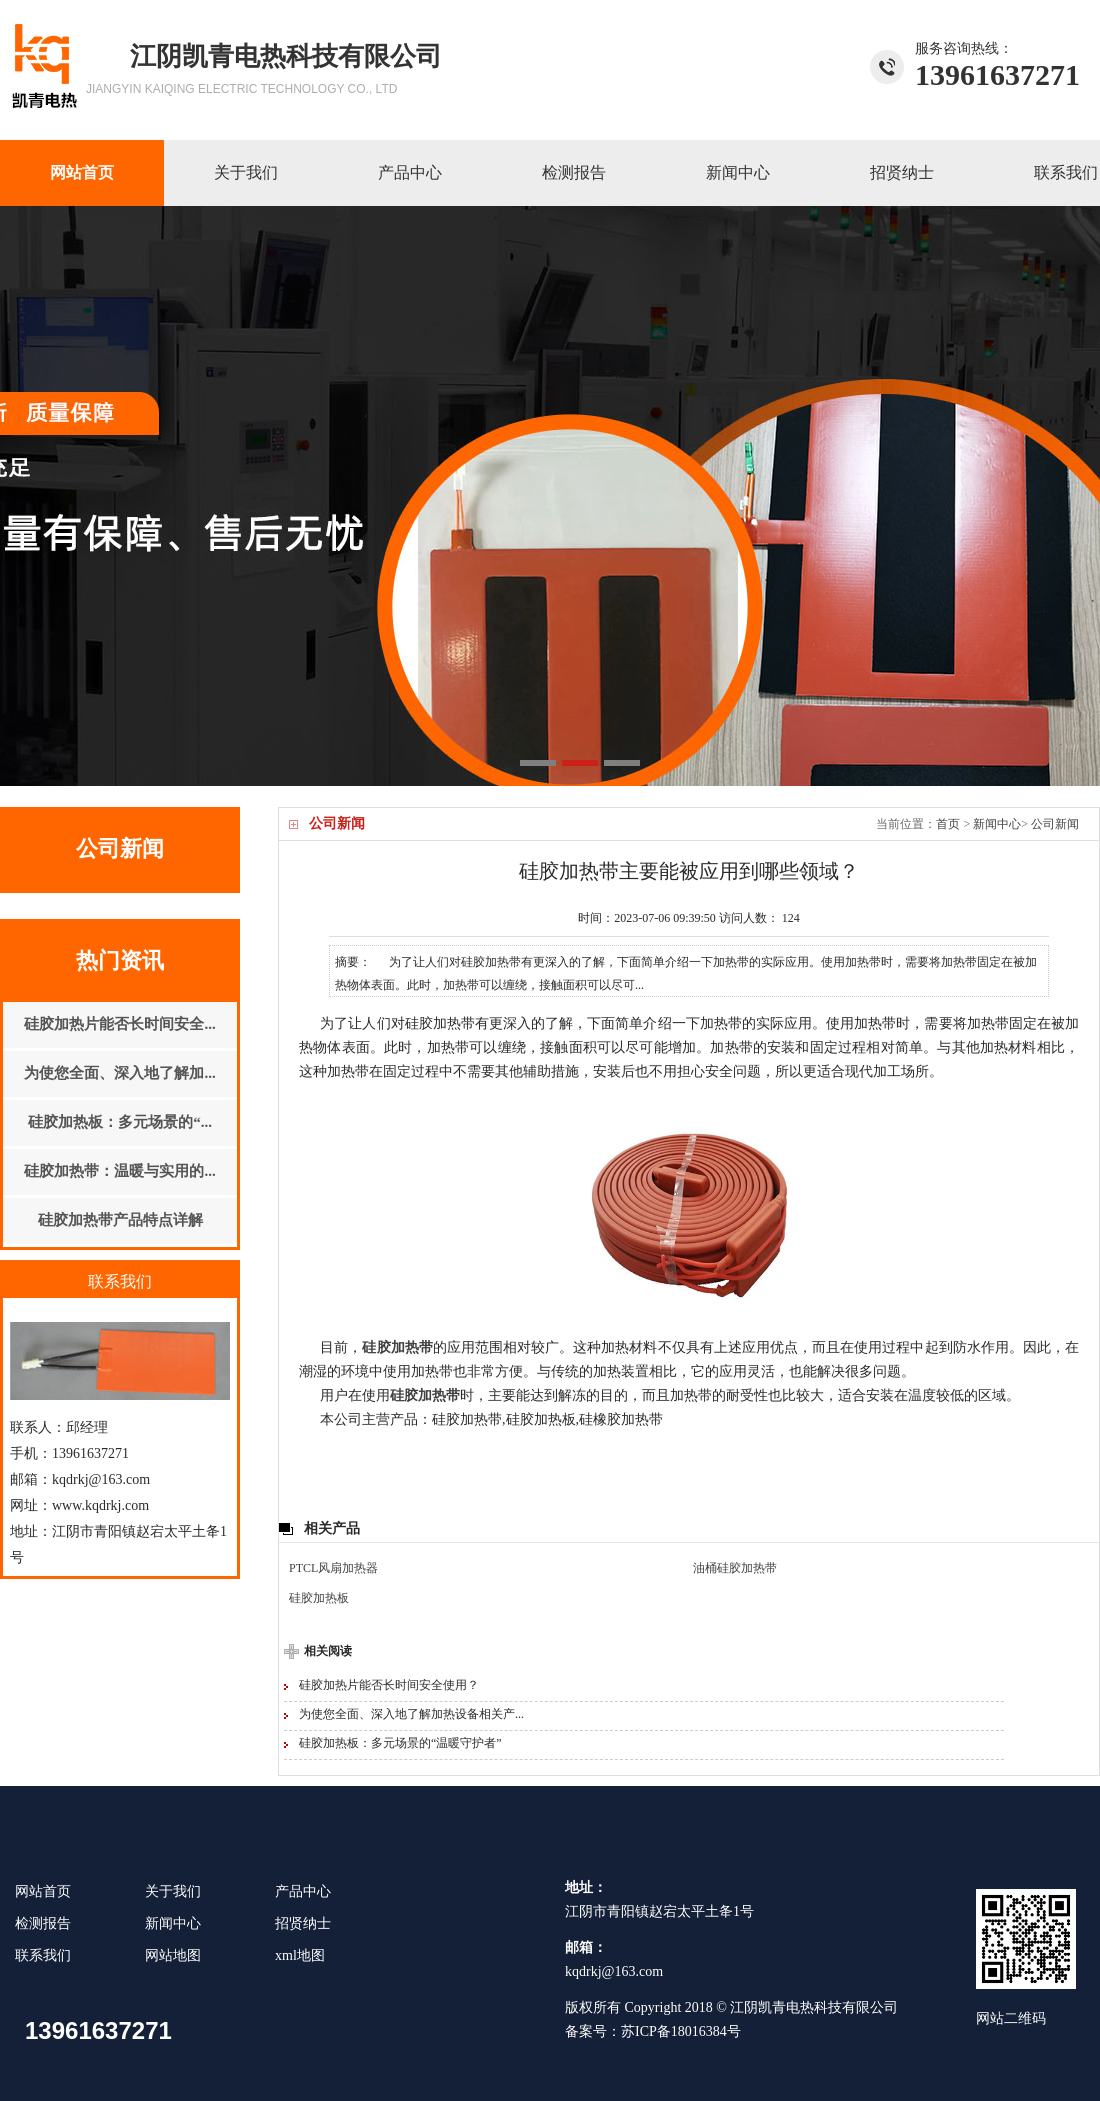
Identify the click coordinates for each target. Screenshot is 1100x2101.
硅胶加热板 (319, 1598)
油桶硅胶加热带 (735, 1568)
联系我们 (43, 1955)
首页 (948, 824)
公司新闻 (1055, 824)
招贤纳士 (902, 172)
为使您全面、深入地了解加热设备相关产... (411, 1714)
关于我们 (246, 172)
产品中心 (410, 172)
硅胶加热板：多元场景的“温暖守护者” (400, 1743)
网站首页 (82, 172)
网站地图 (173, 1955)
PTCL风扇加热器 (333, 1568)
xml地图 (300, 1955)
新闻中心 (738, 172)
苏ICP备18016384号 (681, 2031)
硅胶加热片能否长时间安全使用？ (389, 1685)
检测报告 (574, 172)
